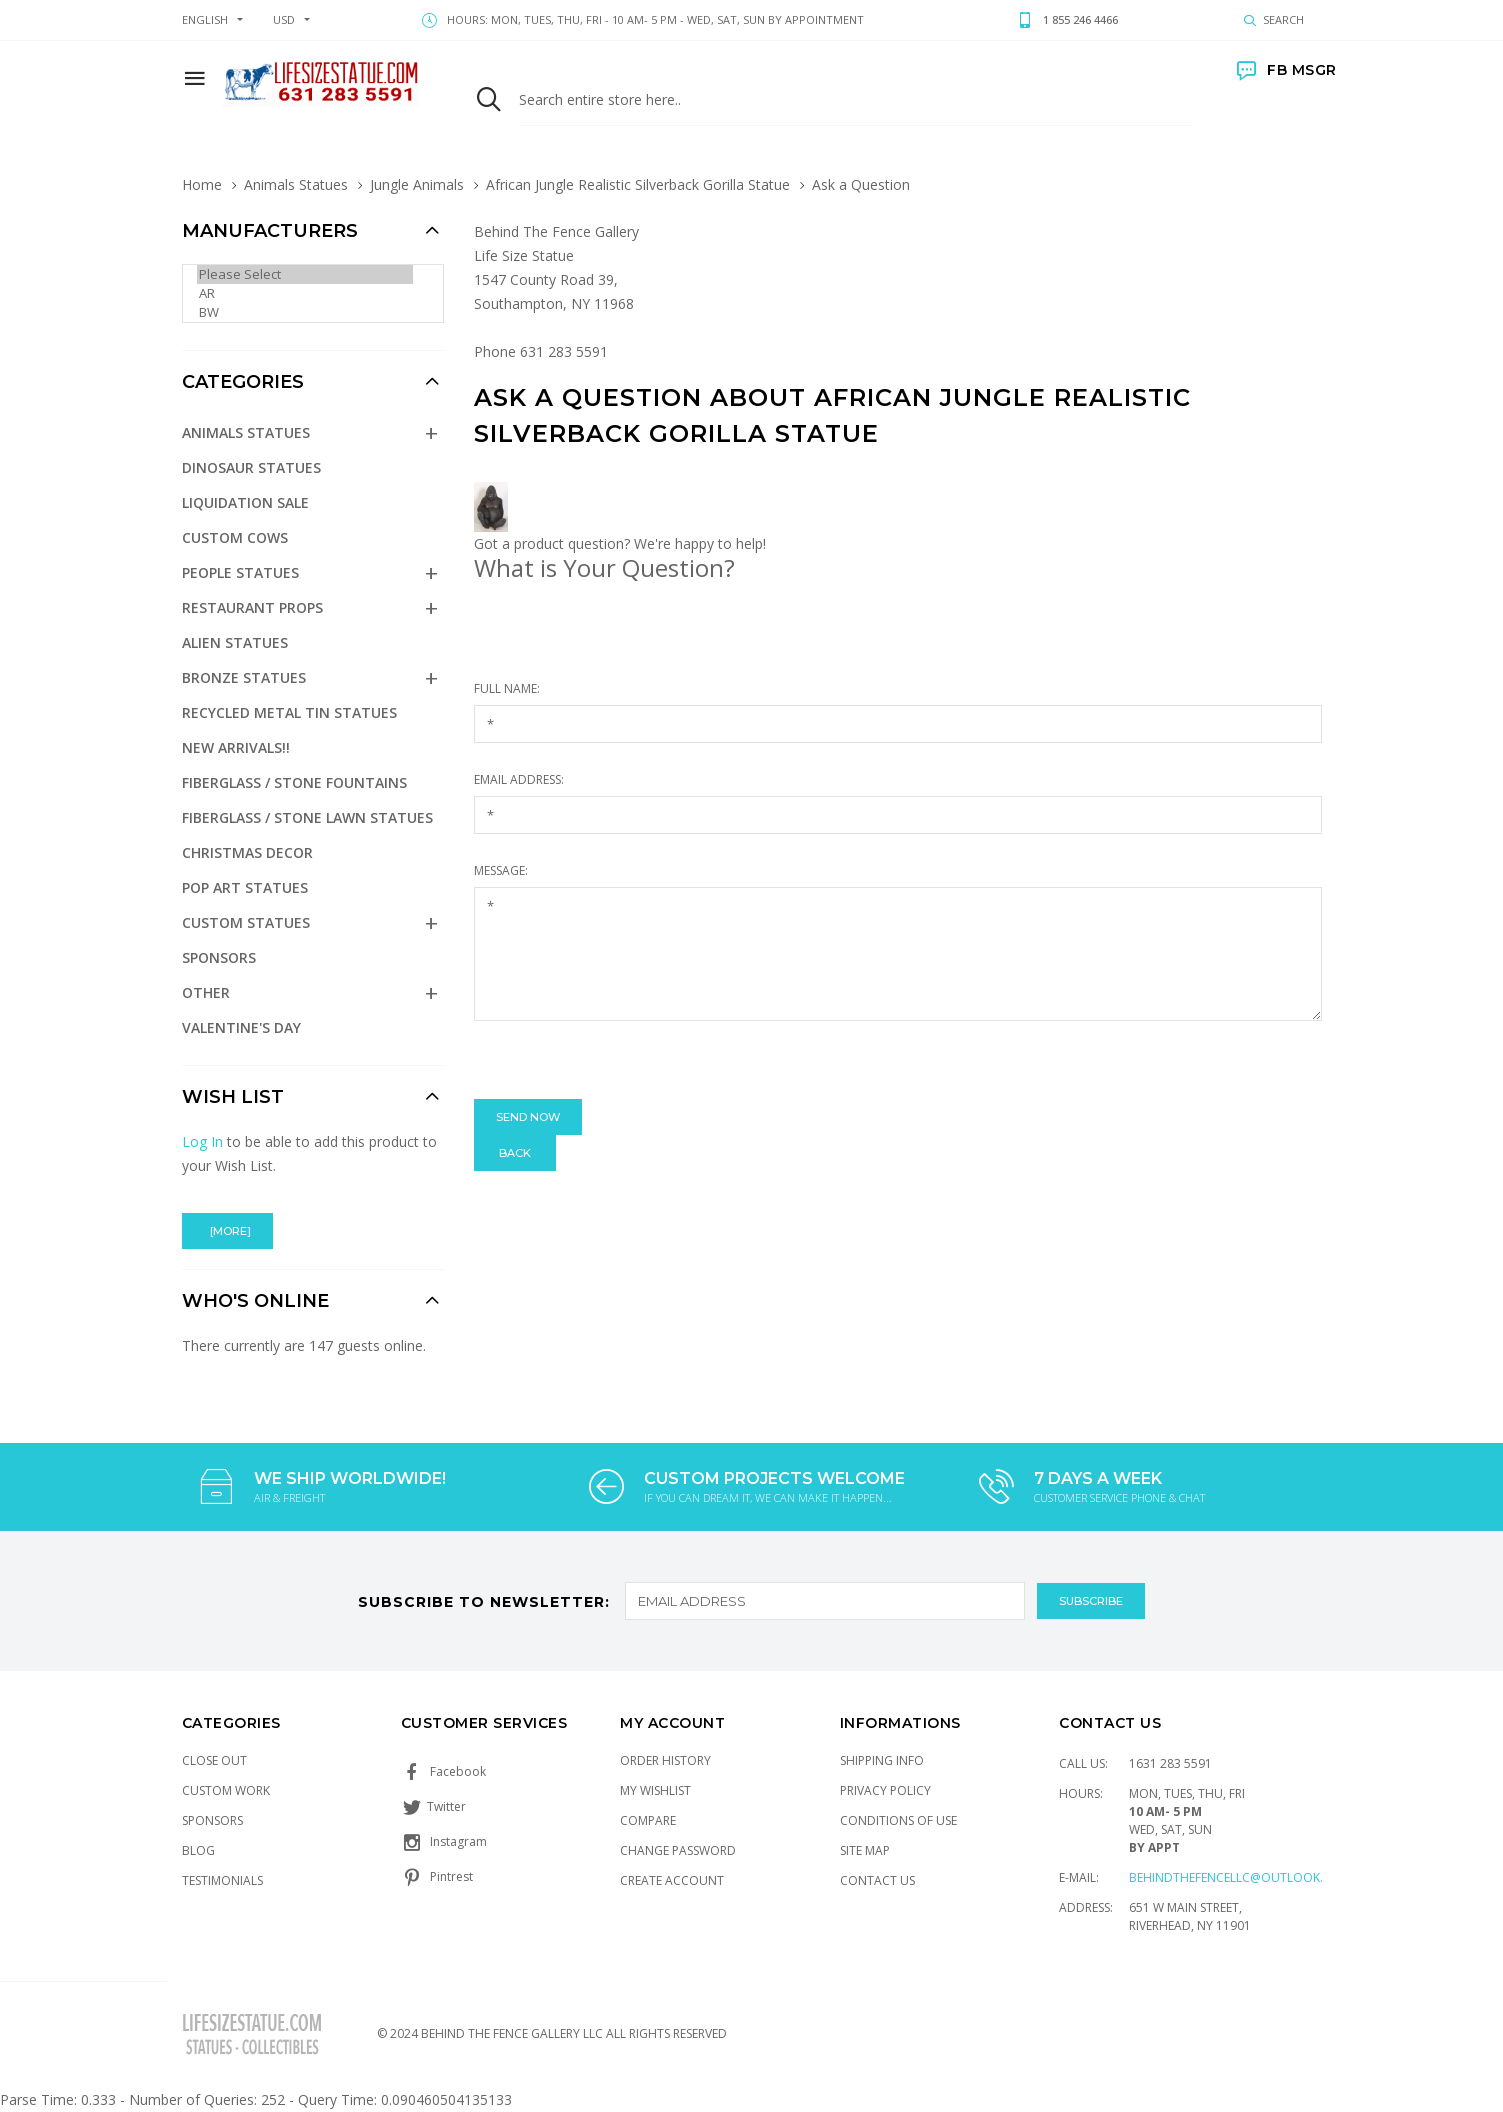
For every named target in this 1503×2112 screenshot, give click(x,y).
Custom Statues (246, 922)
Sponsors (219, 957)
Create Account (672, 1880)
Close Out (214, 1760)
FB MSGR (1287, 70)
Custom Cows (235, 537)
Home (202, 184)
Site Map (865, 1850)
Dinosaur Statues (251, 467)
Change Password (678, 1850)
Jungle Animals (417, 184)
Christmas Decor (247, 852)
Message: (501, 870)
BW (305, 312)
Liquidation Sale (245, 502)
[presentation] (626, 1060)
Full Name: (507, 688)
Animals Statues (296, 184)
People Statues (240, 572)
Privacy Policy (885, 1790)
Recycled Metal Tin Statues (289, 712)
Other (206, 992)
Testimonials (222, 1880)
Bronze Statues (244, 677)
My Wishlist (655, 1790)
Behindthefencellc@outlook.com (1240, 1877)
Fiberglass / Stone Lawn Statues (307, 817)
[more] (227, 1231)
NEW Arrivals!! (236, 747)
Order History (665, 1760)
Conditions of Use (898, 1820)
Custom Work (226, 1790)
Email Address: (519, 779)
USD (284, 19)
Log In (202, 1141)
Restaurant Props (252, 607)
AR (305, 293)
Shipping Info (882, 1760)
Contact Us (877, 1880)
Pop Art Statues (245, 887)
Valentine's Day (241, 1027)
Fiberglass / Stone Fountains (294, 782)
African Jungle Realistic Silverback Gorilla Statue (638, 184)
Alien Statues (235, 642)
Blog (198, 1850)
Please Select (305, 274)
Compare (648, 1820)
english (205, 19)
